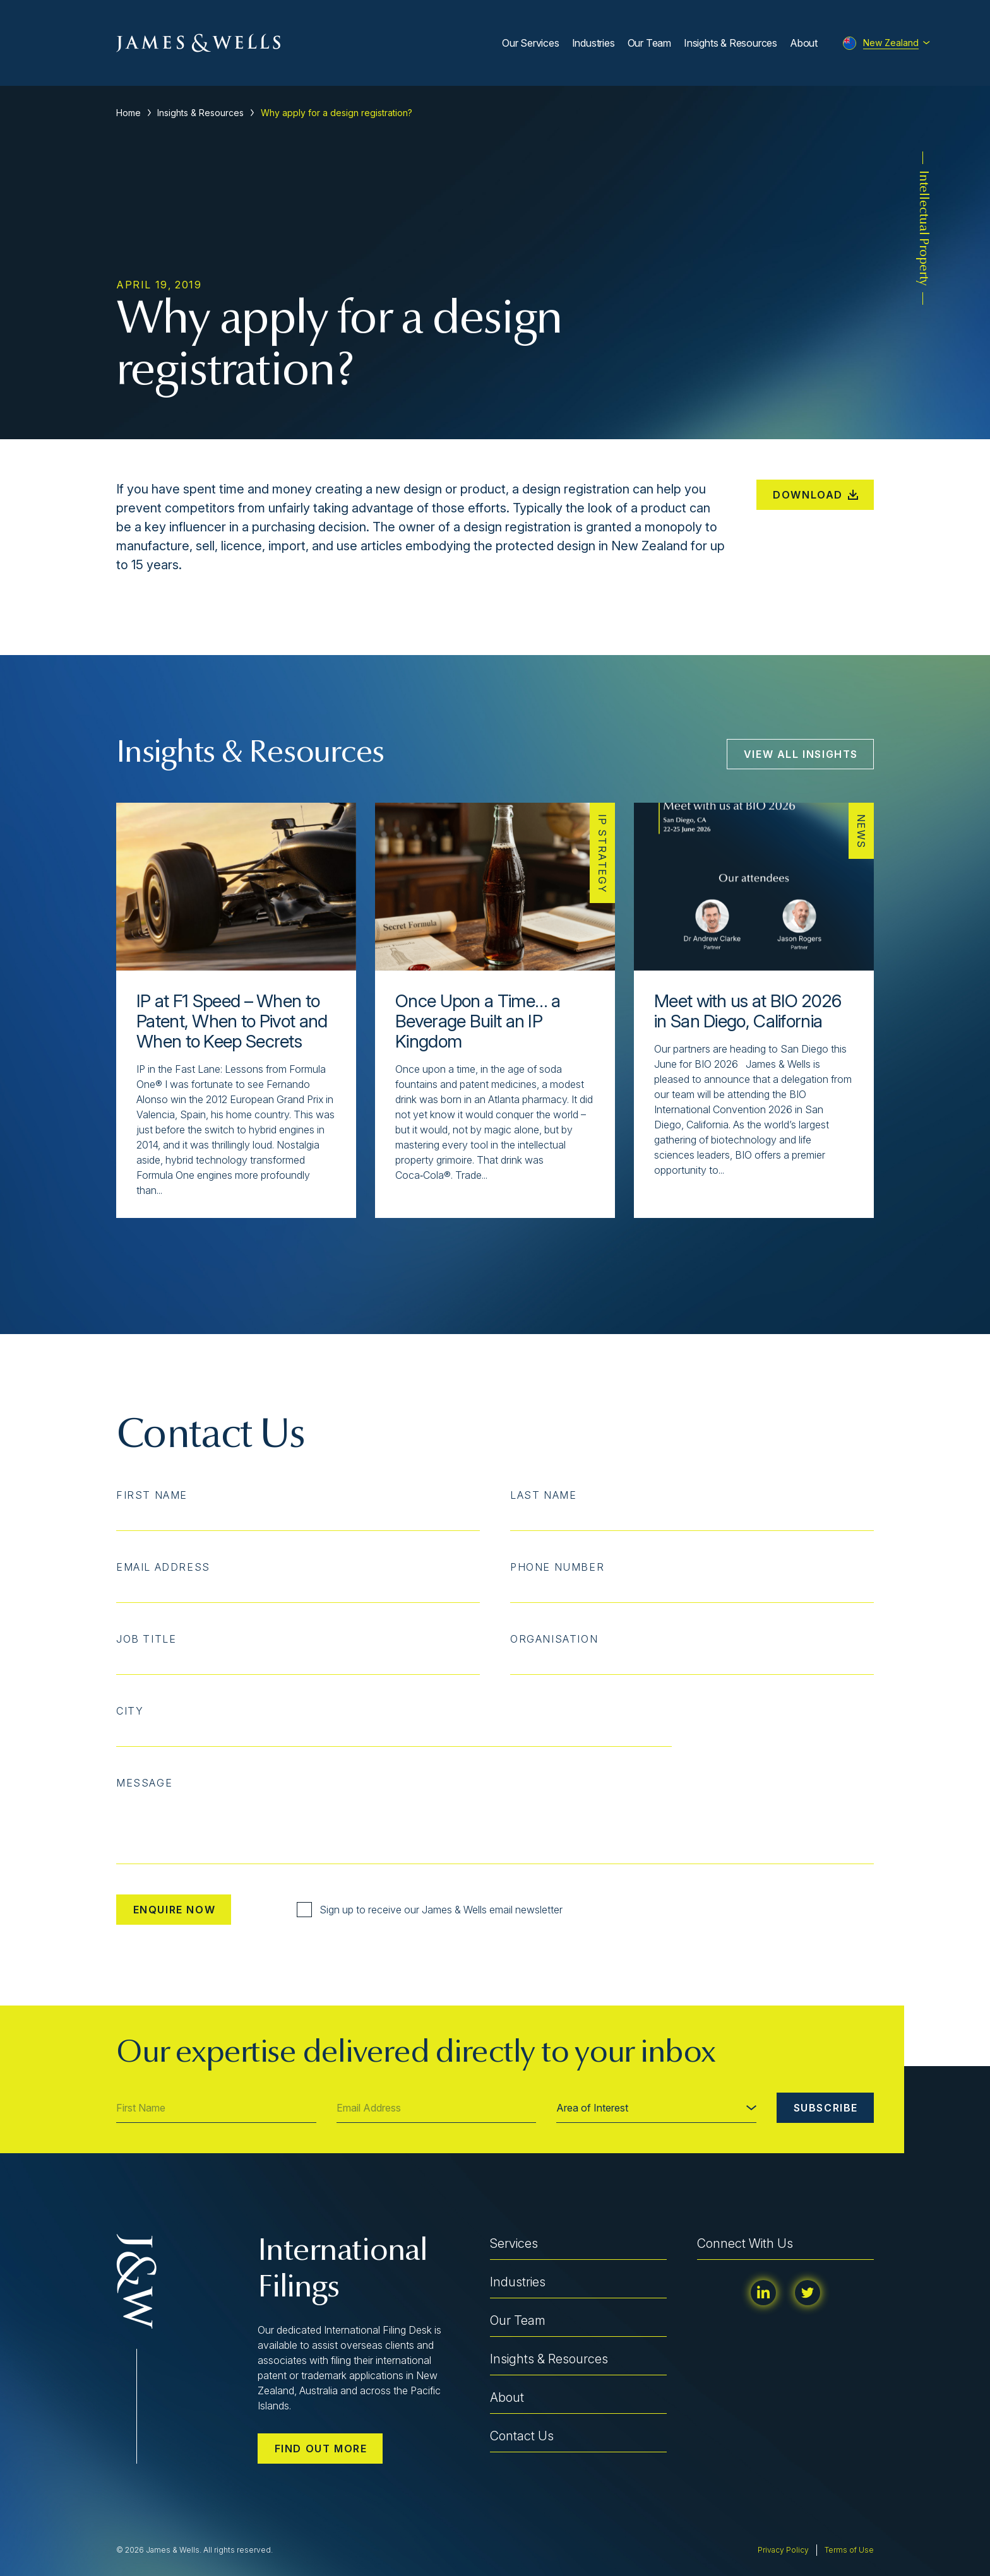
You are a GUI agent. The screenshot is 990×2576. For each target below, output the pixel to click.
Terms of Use (849, 2550)
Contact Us (522, 2435)
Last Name (543, 1495)
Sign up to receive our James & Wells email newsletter (430, 1909)
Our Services (530, 43)
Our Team (649, 43)
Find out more (321, 2448)
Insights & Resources (730, 43)
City (129, 1710)
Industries (593, 43)
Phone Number (557, 1567)
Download (815, 494)
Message (144, 1782)
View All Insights (801, 754)
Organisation (554, 1639)
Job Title (146, 1639)
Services (514, 2243)
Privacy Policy (783, 2550)
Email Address (163, 1567)
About (804, 43)
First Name (152, 1495)
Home (128, 112)
